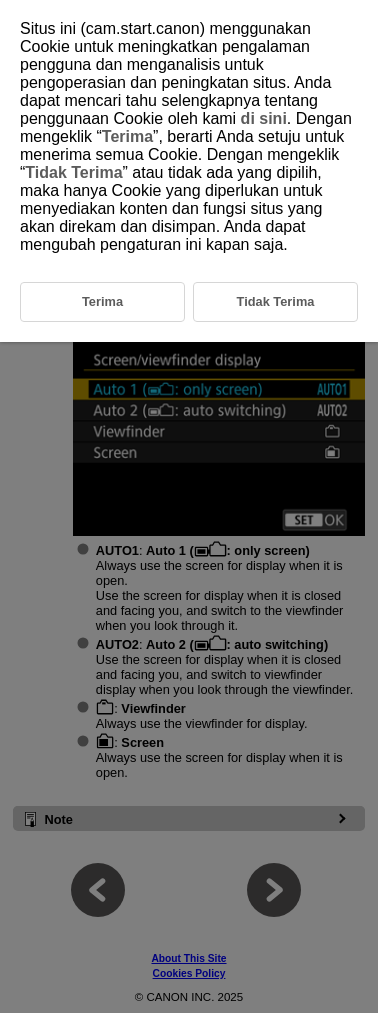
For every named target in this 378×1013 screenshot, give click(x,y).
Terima (127, 136)
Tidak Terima (73, 172)
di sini (264, 118)
